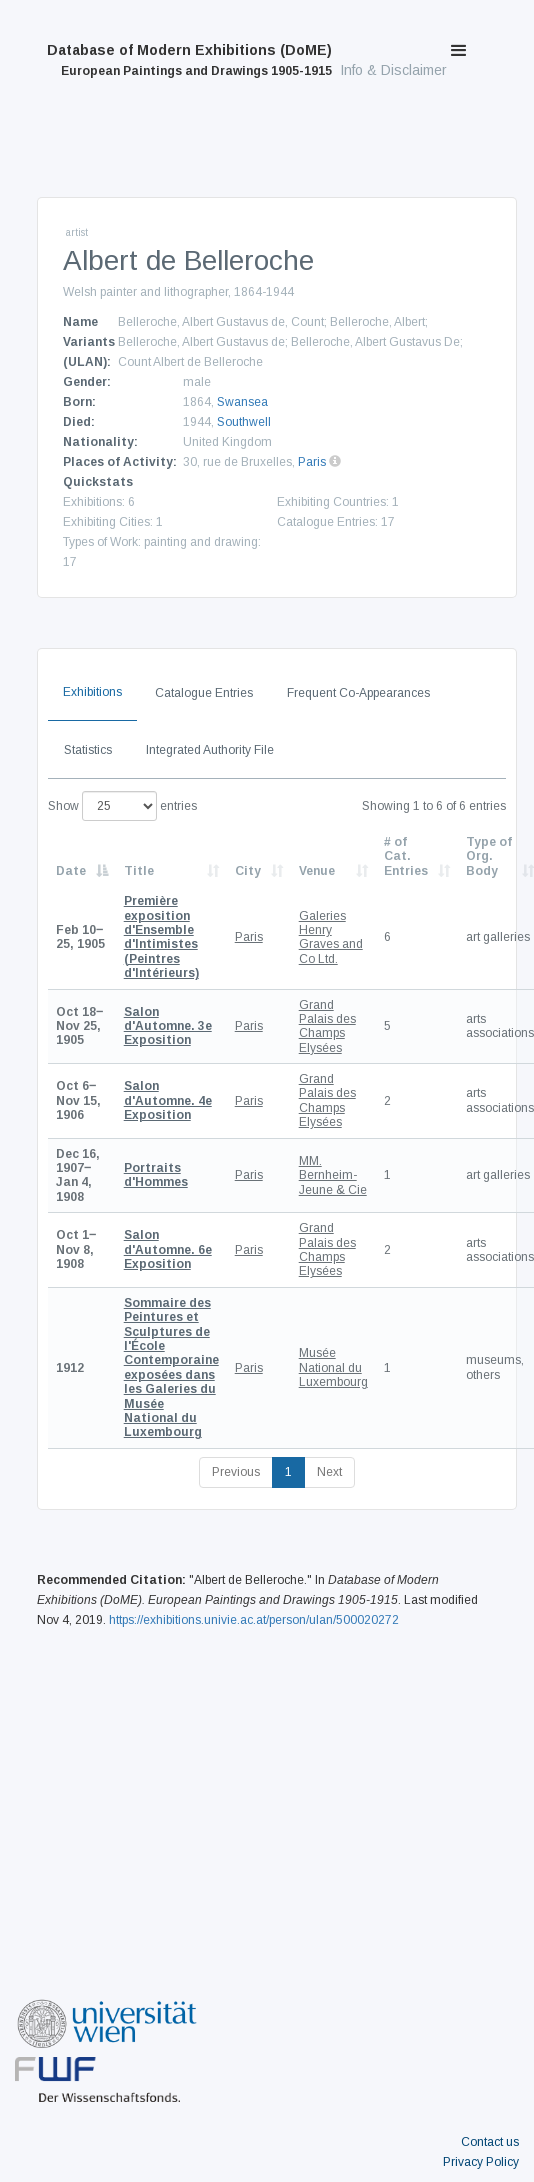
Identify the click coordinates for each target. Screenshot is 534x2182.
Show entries (122, 806)
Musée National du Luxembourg (333, 1367)
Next (329, 1472)
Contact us (490, 2142)
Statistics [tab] (88, 750)
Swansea (242, 402)
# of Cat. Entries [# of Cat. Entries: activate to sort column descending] (406, 856)
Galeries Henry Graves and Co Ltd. (331, 937)
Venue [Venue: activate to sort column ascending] (317, 871)
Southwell (244, 422)
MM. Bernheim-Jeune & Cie (333, 1175)
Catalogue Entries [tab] (204, 693)
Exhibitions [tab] (92, 692)
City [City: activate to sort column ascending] (248, 871)
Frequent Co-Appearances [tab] (358, 693)
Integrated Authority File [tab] (210, 750)
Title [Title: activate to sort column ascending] (139, 871)
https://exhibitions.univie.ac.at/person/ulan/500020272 (254, 1620)
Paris (312, 462)
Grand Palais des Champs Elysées (327, 1026)
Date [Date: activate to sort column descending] (71, 871)
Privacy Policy (481, 2162)
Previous (236, 1472)
